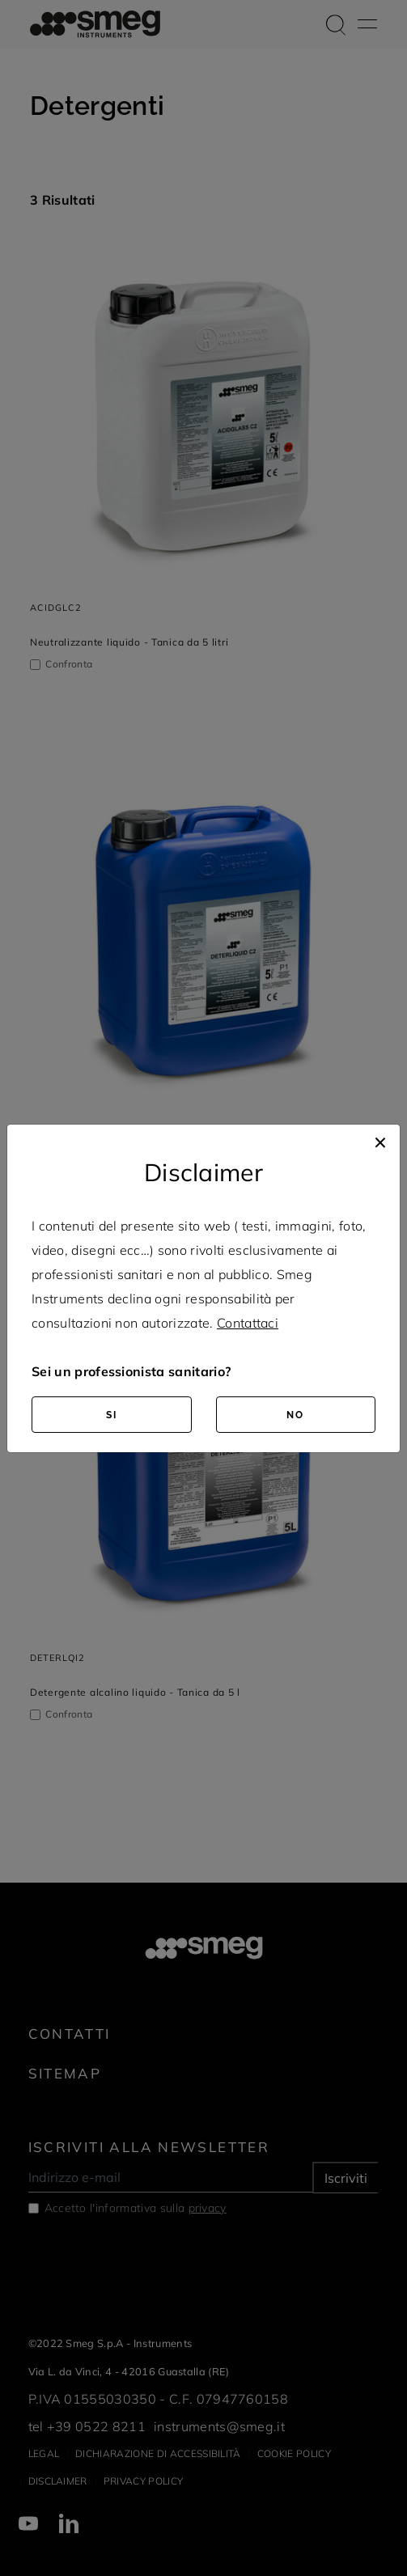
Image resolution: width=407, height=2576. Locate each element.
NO (295, 1415)
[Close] (380, 1140)
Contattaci (247, 1323)
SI (111, 1415)
